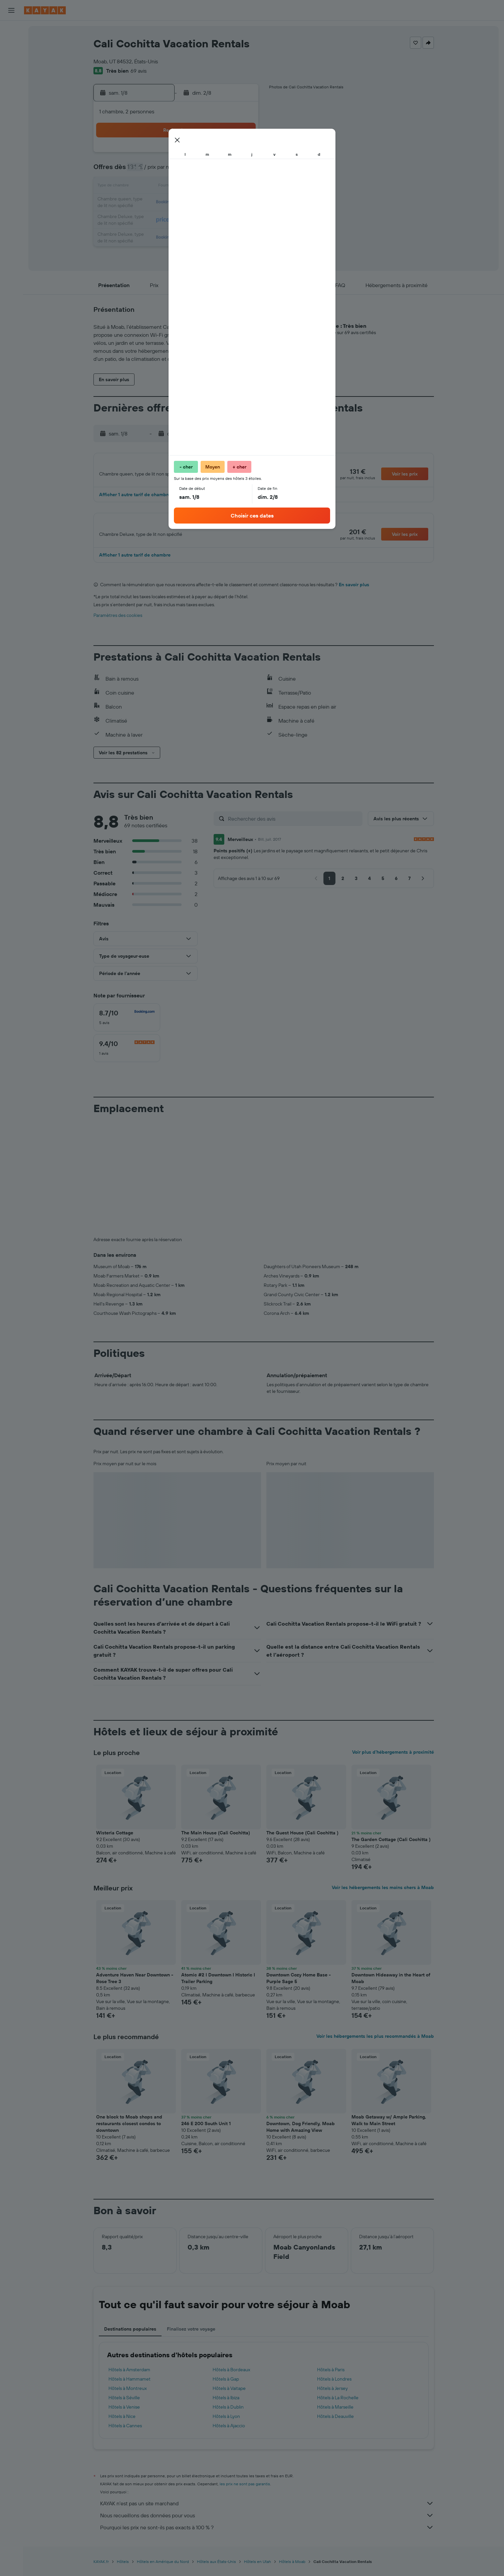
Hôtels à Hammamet (129, 2387)
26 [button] (177, 218)
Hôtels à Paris (330, 2377)
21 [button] (209, 202)
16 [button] (241, 186)
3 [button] (145, 170)
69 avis (139, 70)
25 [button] (161, 218)
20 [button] (193, 202)
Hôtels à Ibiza (226, 2405)
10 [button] (145, 186)
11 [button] (161, 186)
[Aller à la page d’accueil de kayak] (45, 10)
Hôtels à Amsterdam (129, 2377)
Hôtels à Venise (124, 2415)
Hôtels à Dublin (228, 2415)
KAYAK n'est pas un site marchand (267, 2511)
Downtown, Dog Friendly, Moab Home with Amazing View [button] (300, 2134)
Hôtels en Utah (257, 2569)
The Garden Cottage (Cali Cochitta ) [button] (391, 1847)
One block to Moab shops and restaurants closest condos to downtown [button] (129, 2131)
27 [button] (193, 218)
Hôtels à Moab (292, 2569)
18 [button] (161, 202)
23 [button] (241, 202)
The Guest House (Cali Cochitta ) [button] (302, 1840)
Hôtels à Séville (124, 2405)
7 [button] (209, 170)
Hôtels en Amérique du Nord (163, 2569)
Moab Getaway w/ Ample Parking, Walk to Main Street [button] (388, 2127)
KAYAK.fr (101, 2569)
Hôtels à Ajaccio (229, 2433)
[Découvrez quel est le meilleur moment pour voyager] (11, 119)
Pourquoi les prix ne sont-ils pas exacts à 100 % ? (267, 2535)
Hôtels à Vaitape (229, 2396)
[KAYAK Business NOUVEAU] (11, 133)
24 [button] (145, 218)
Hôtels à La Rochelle (337, 2405)
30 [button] (241, 218)
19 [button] (177, 202)
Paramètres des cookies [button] (117, 623)
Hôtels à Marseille (335, 2415)
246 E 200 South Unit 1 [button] (206, 2131)
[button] (11, 10)
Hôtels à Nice (122, 2424)
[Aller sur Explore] (11, 91)
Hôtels (123, 2569)
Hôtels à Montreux (127, 2396)
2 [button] (241, 154)
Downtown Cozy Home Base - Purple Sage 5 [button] (298, 1985)
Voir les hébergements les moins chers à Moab (383, 1895)
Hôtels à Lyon (226, 2424)
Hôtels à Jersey (332, 2396)
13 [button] (193, 186)
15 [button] (225, 186)
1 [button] (225, 154)
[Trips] (11, 152)
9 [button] (241, 170)
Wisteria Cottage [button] (114, 1840)
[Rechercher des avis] (293, 826)
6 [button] (193, 170)
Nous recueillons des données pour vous (267, 2523)
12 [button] (177, 186)
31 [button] (145, 234)
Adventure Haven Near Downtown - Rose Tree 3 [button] (134, 1985)
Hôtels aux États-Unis (216, 2569)
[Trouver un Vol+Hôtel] (11, 72)
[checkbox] (126, 1025)
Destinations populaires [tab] (130, 2337)
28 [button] (209, 218)
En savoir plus (354, 592)
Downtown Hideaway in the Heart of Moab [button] (390, 1985)
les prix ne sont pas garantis (245, 2491)
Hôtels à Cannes (125, 2433)
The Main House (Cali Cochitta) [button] (215, 1840)
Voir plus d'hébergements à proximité (393, 1760)
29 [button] (225, 218)
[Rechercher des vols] (11, 30)
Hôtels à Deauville (335, 2424)
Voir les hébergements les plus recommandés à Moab (375, 2044)
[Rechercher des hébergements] (11, 44)
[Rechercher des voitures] (11, 58)
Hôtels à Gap (226, 2387)
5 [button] (177, 170)
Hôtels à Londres (334, 2387)
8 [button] (225, 170)
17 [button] (145, 202)
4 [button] (161, 170)
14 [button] (209, 186)
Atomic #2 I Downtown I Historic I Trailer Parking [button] (218, 1985)
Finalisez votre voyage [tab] (191, 2337)
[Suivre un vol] (11, 105)
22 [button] (225, 202)
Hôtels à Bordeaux (231, 2377)
